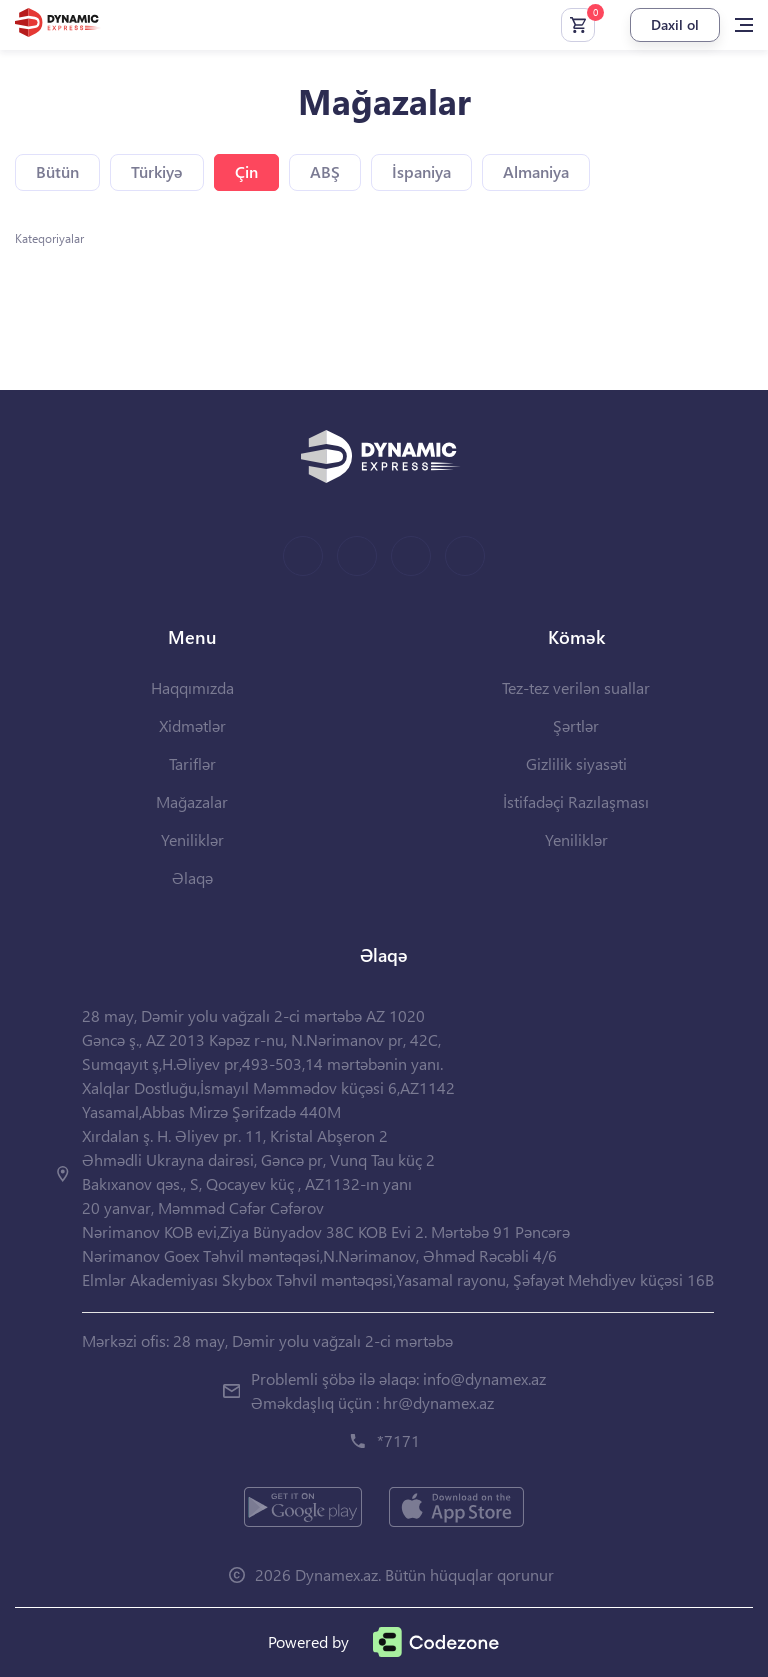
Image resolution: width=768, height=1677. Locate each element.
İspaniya (421, 171)
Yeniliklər (192, 839)
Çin (246, 171)
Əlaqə (192, 877)
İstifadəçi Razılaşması (576, 801)
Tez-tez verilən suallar (576, 687)
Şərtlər (576, 725)
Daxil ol (675, 24)
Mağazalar (192, 801)
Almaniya (536, 171)
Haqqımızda (192, 687)
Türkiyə (157, 171)
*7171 (398, 1440)
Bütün (57, 171)
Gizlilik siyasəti (576, 763)
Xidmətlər (192, 725)
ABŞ (325, 171)
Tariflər (192, 763)
